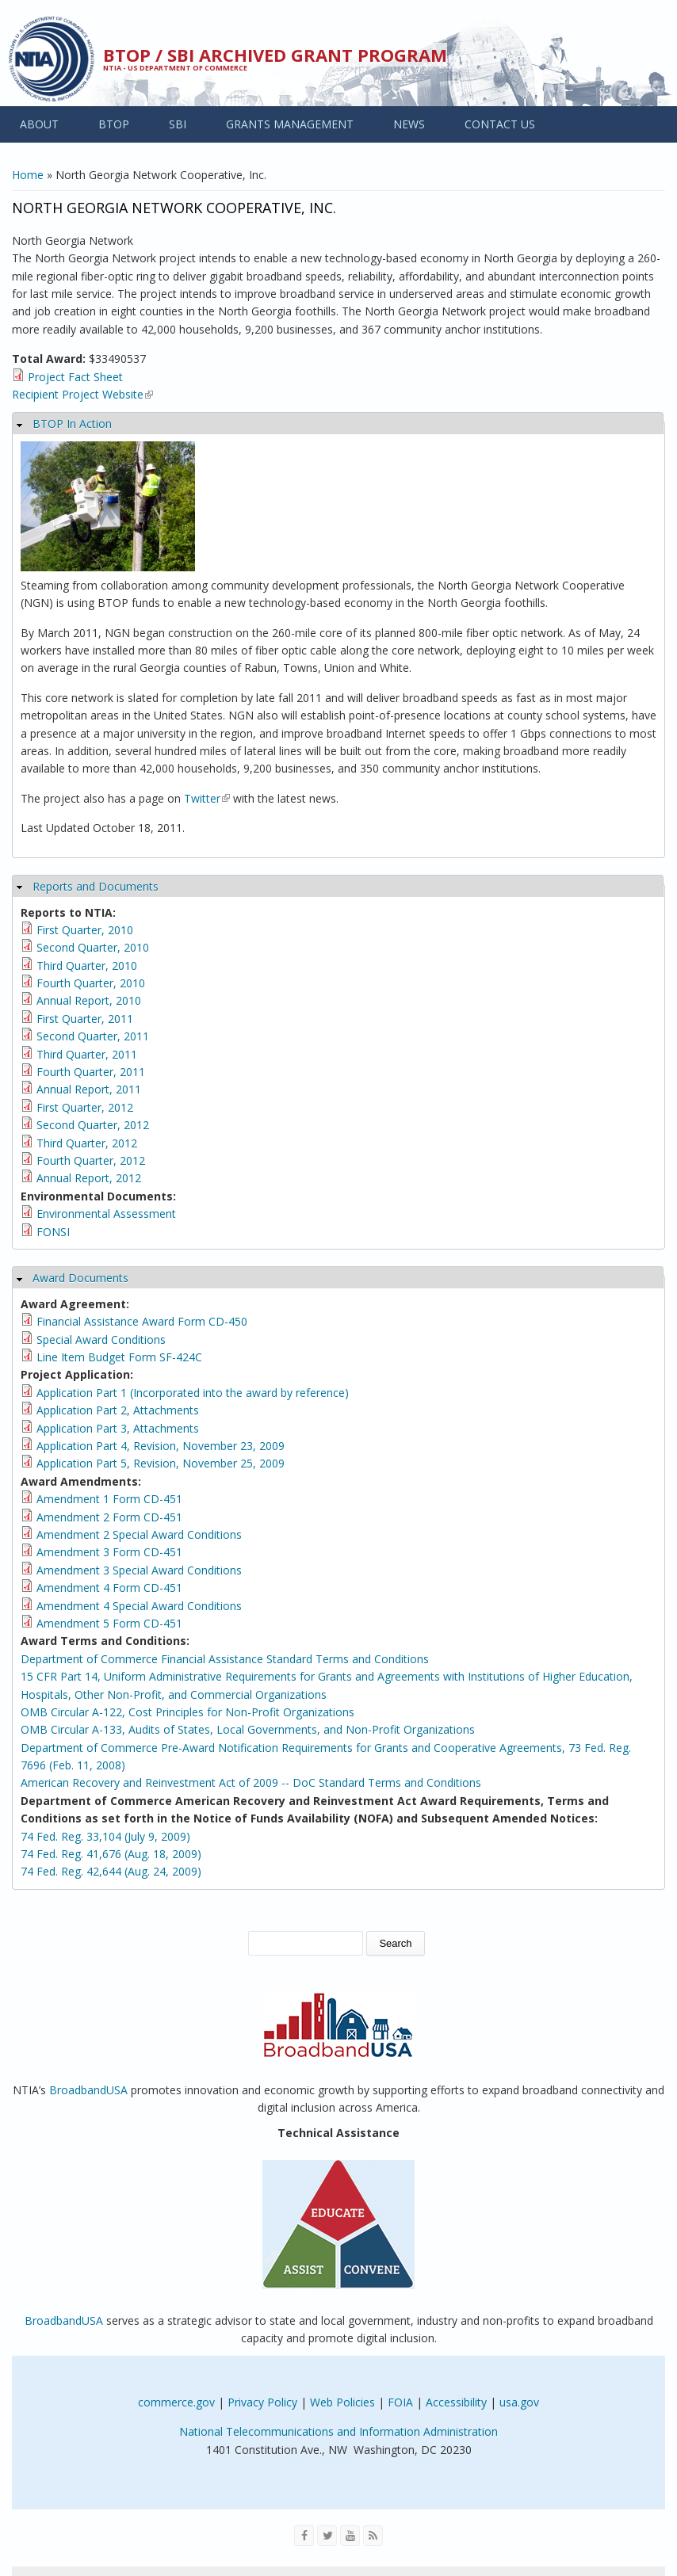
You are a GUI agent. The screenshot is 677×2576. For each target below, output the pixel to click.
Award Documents (80, 1277)
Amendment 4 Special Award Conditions (139, 1605)
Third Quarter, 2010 (86, 965)
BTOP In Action (72, 423)
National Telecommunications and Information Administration (338, 2431)
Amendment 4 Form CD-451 (109, 1587)
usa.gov (519, 2402)
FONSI (53, 1231)
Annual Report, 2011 (88, 1089)
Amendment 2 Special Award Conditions (139, 1534)
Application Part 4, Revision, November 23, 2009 (160, 1445)
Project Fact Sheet (75, 376)
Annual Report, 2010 (88, 1000)
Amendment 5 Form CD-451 (109, 1623)
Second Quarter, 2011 (92, 1036)
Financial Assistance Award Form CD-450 (141, 1321)
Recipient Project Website (82, 394)
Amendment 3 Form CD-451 (109, 1551)
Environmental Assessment (106, 1213)
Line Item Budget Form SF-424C (119, 1356)
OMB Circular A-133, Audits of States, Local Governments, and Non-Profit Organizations (248, 1729)
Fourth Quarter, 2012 (90, 1160)
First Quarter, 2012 (84, 1107)
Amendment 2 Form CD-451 (109, 1517)
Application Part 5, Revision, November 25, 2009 (160, 1463)
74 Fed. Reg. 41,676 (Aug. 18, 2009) (111, 1853)
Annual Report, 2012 (88, 1177)
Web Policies (342, 2402)
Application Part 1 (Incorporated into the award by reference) (192, 1392)
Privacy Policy (262, 2402)
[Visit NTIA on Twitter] (327, 2535)
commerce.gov (176, 2402)
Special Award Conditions (101, 1339)
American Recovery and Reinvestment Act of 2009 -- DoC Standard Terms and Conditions (251, 1782)
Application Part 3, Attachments (117, 1428)
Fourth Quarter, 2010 (90, 982)
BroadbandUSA (88, 2089)
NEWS (409, 124)
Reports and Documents (96, 886)
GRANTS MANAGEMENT (290, 124)
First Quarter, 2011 (84, 1018)
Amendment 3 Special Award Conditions (139, 1570)
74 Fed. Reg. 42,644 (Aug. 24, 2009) (111, 1871)
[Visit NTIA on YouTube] (350, 2535)
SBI (177, 124)
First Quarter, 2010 (84, 929)
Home (28, 174)
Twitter (207, 798)
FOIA (400, 2402)
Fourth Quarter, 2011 (90, 1071)
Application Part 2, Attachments (117, 1410)
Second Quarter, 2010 (92, 947)
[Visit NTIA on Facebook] (304, 2535)
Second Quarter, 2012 (92, 1124)
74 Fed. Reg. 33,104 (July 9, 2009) (105, 1836)
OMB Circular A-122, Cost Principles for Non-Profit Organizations (187, 1711)
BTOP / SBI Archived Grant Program (275, 55)
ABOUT (39, 124)
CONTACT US (500, 124)
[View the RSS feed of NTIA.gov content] (373, 2535)
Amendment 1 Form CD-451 (109, 1498)
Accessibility (456, 2402)
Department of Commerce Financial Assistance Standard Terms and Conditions (225, 1658)
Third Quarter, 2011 (86, 1054)
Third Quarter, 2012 (86, 1143)
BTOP (113, 124)
